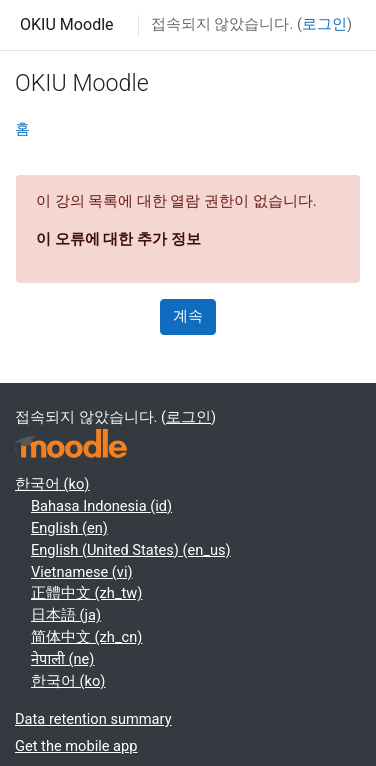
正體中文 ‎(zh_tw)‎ (86, 593)
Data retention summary (93, 719)
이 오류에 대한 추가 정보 (118, 239)
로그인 (324, 24)
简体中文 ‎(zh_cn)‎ (86, 637)
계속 (188, 316)
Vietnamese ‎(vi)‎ (82, 572)
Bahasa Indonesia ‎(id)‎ (101, 506)
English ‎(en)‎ (69, 528)
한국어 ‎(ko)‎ (52, 484)
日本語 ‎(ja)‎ (66, 615)
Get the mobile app (76, 746)
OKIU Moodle (67, 24)
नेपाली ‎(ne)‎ (62, 659)
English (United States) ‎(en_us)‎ (131, 550)
